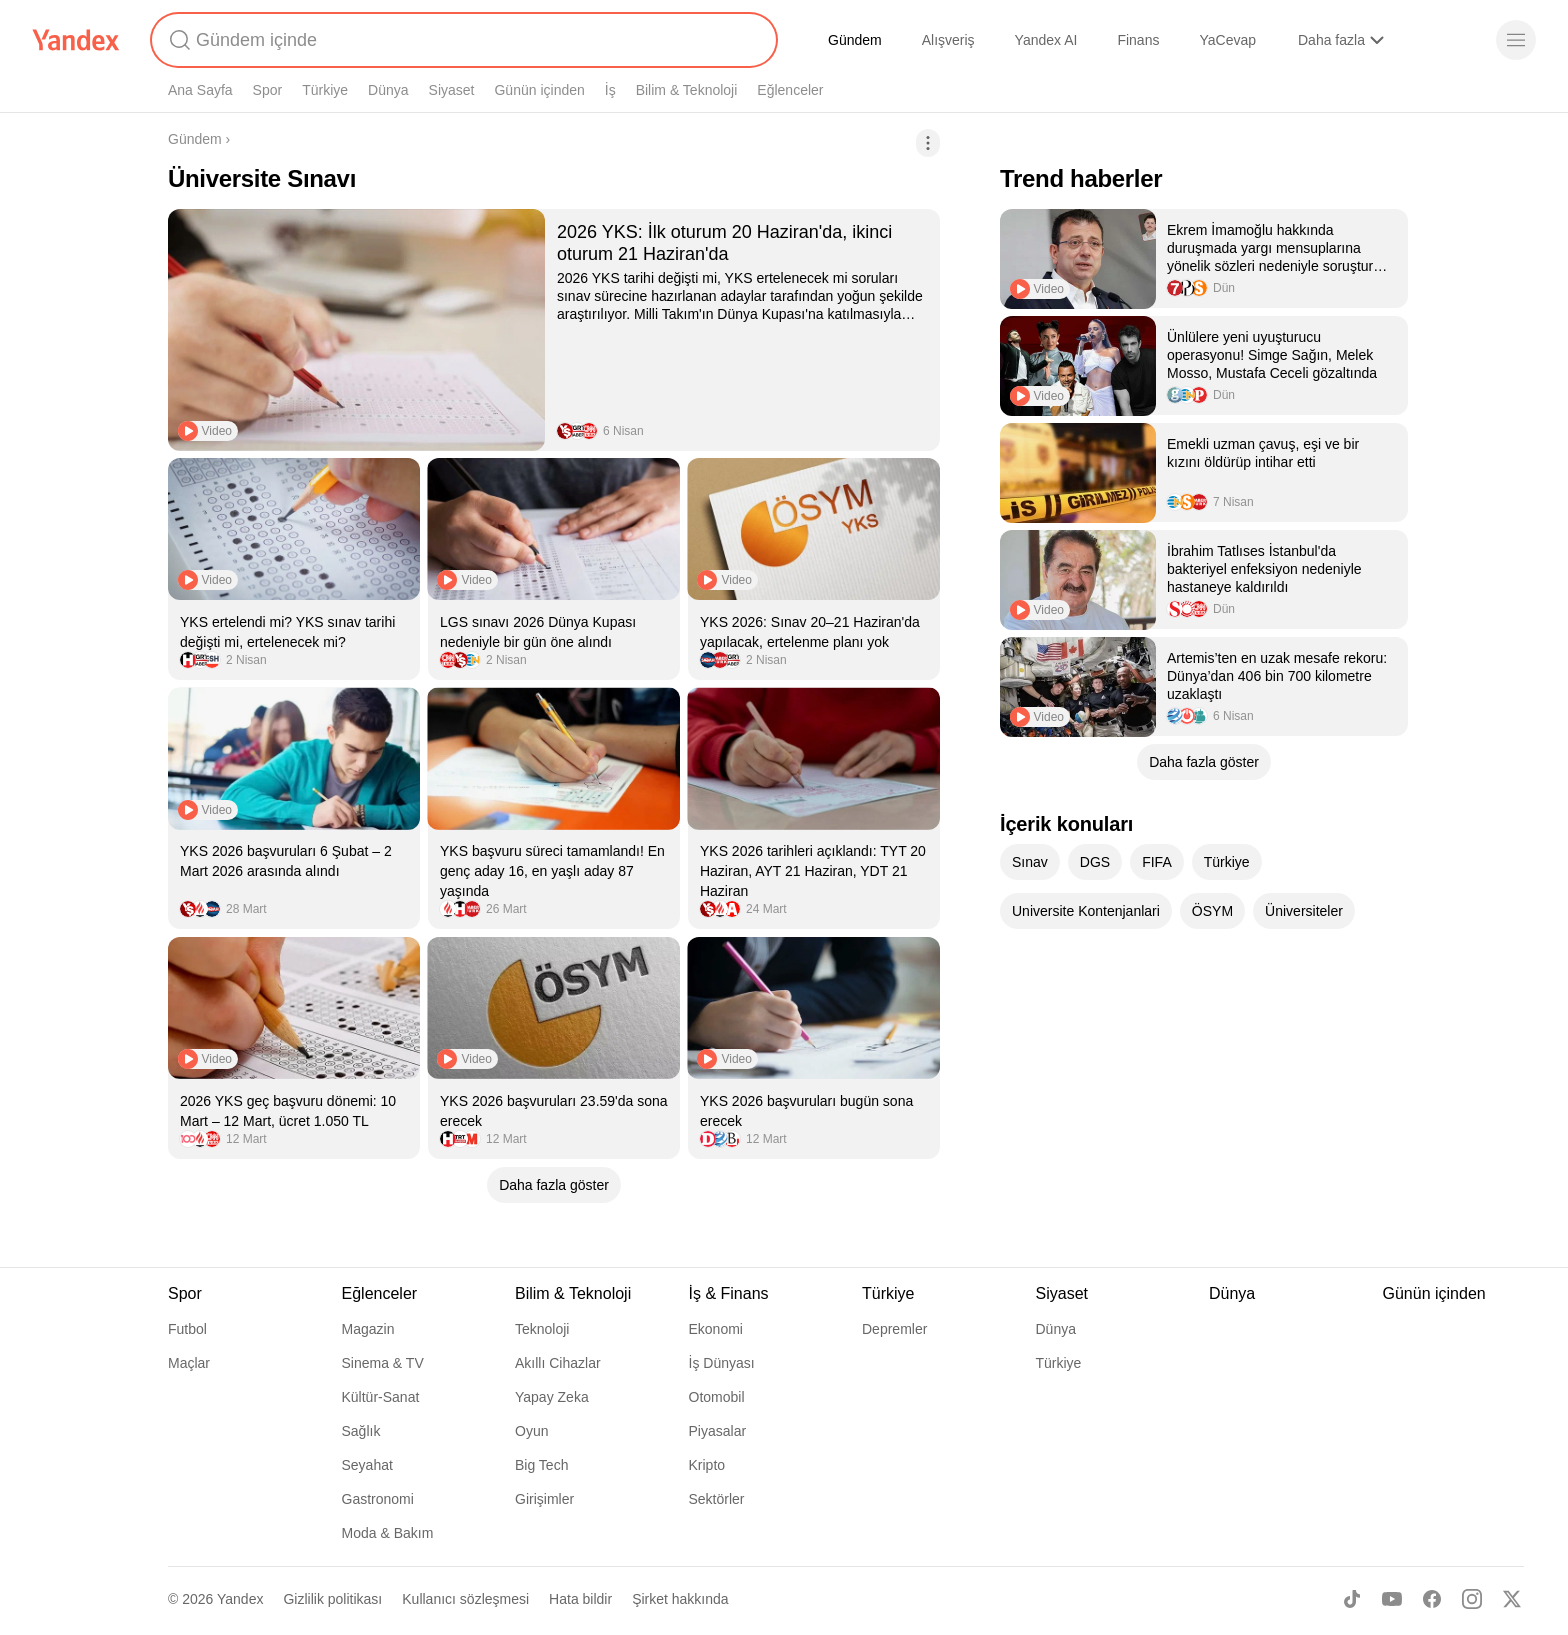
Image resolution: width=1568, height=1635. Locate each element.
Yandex (240, 1599)
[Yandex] (76, 40)
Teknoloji (542, 1329)
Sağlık (361, 1431)
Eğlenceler (790, 90)
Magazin (368, 1329)
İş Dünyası (722, 1363)
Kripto (707, 1465)
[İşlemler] (928, 143)
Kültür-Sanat (381, 1397)
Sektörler (717, 1499)
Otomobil (717, 1397)
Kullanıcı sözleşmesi (465, 1599)
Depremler (894, 1329)
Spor (268, 90)
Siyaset (452, 90)
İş (610, 90)
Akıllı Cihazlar (558, 1363)
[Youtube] (1392, 1599)
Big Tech (541, 1465)
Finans (1138, 40)
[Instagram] (1472, 1599)
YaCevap (1227, 40)
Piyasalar (718, 1431)
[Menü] (1516, 40)
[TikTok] (1352, 1599)
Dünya (388, 90)
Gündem (855, 40)
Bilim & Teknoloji (687, 90)
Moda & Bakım (388, 1533)
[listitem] (554, 330)
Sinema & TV (383, 1363)
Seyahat (367, 1465)
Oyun (531, 1431)
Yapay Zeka (552, 1397)
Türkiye (325, 90)
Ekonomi (716, 1329)
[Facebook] (1432, 1599)
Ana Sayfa (200, 90)
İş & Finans (729, 1293)
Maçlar (189, 1363)
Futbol (187, 1329)
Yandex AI (1046, 40)
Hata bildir (580, 1599)
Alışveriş (948, 40)
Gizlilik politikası (332, 1599)
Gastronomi (378, 1499)
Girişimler (544, 1499)
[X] (1512, 1599)
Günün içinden (539, 90)
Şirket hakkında (680, 1599)
